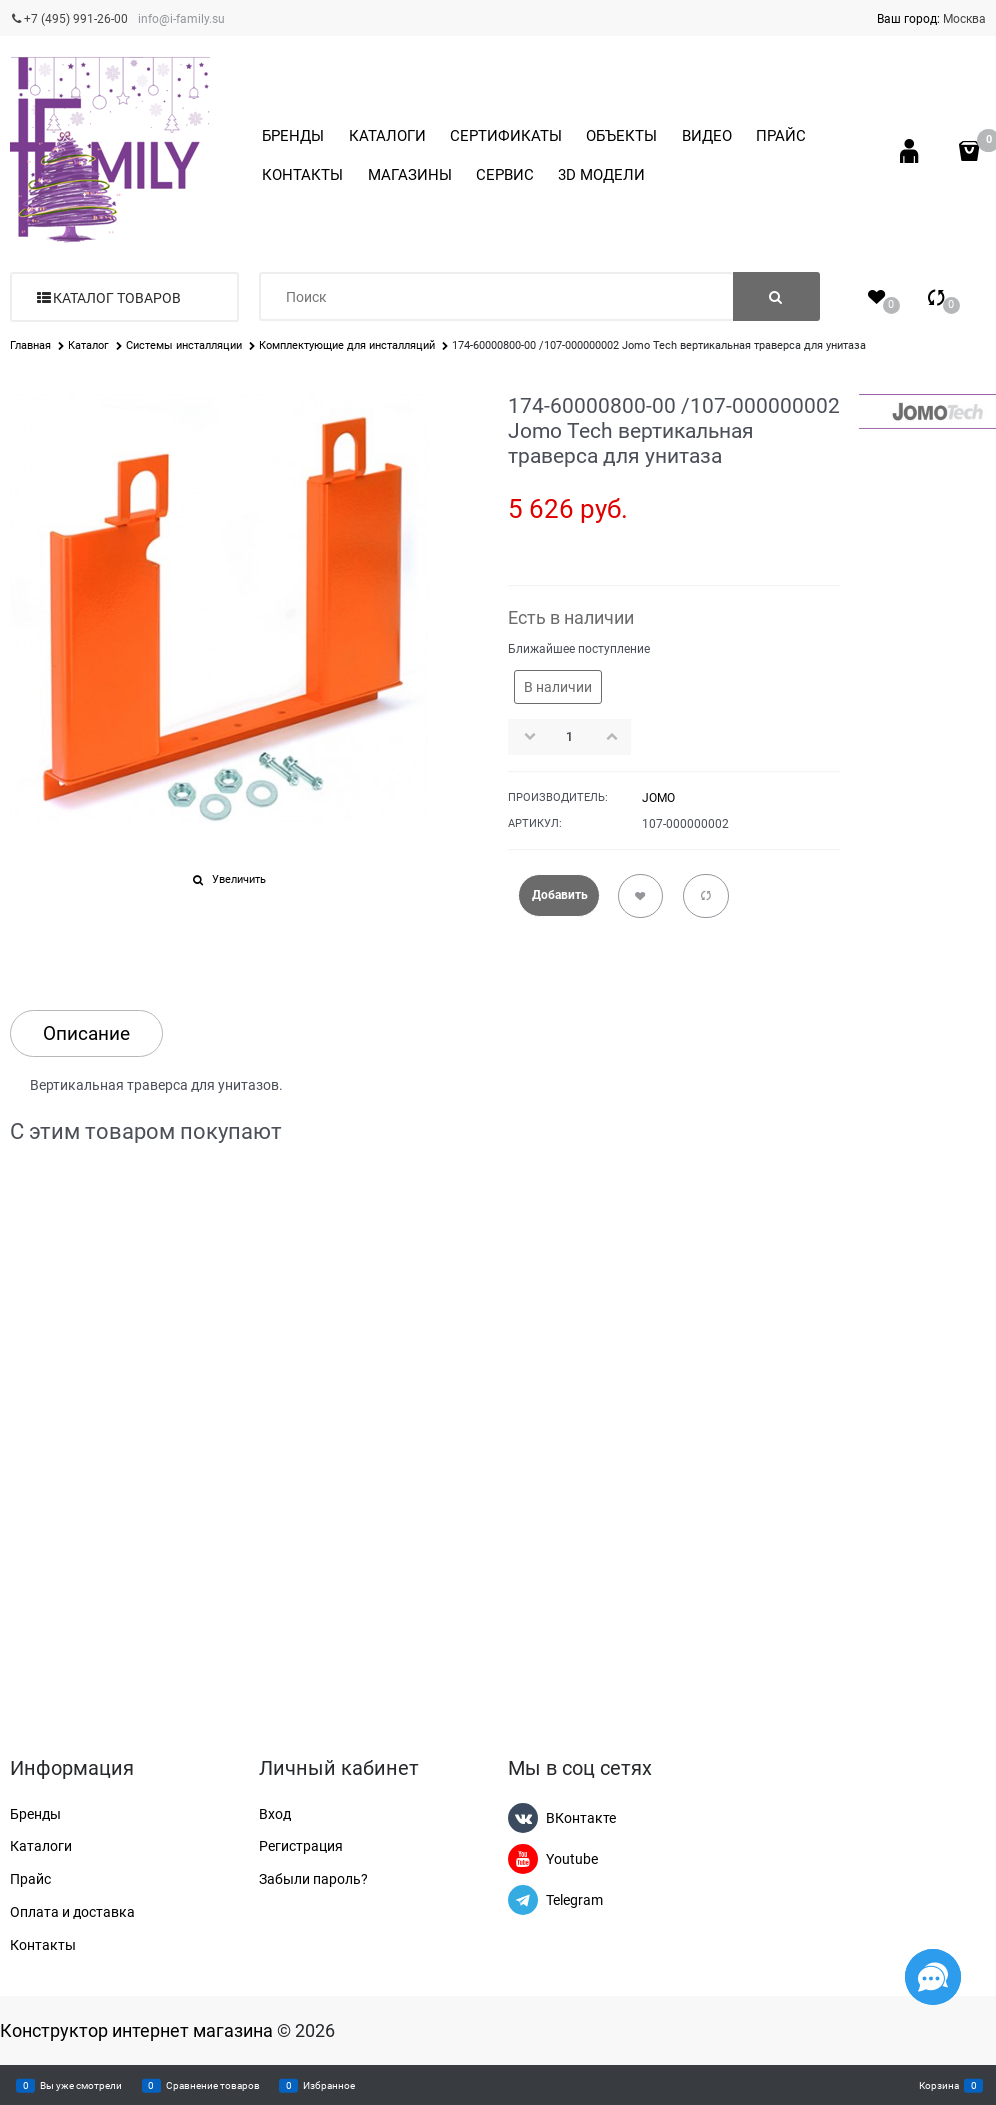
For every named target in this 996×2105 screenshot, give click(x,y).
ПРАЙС (781, 136)
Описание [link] (86, 1033)
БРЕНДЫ (293, 136)
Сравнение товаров (213, 2085)
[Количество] (570, 737)
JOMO (658, 798)
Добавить (560, 895)
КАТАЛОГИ (387, 136)
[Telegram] (523, 1900)
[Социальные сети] (933, 1977)
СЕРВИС (505, 175)
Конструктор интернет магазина (136, 2030)
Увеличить (239, 879)
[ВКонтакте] (523, 1818)
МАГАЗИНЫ (410, 175)
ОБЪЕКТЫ (621, 136)
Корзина (939, 2085)
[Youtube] (523, 1859)
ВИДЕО (707, 136)
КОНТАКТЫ (302, 175)
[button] (618, 736)
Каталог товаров (117, 298)
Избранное (329, 2085)
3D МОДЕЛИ (601, 175)
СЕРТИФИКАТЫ (506, 136)
